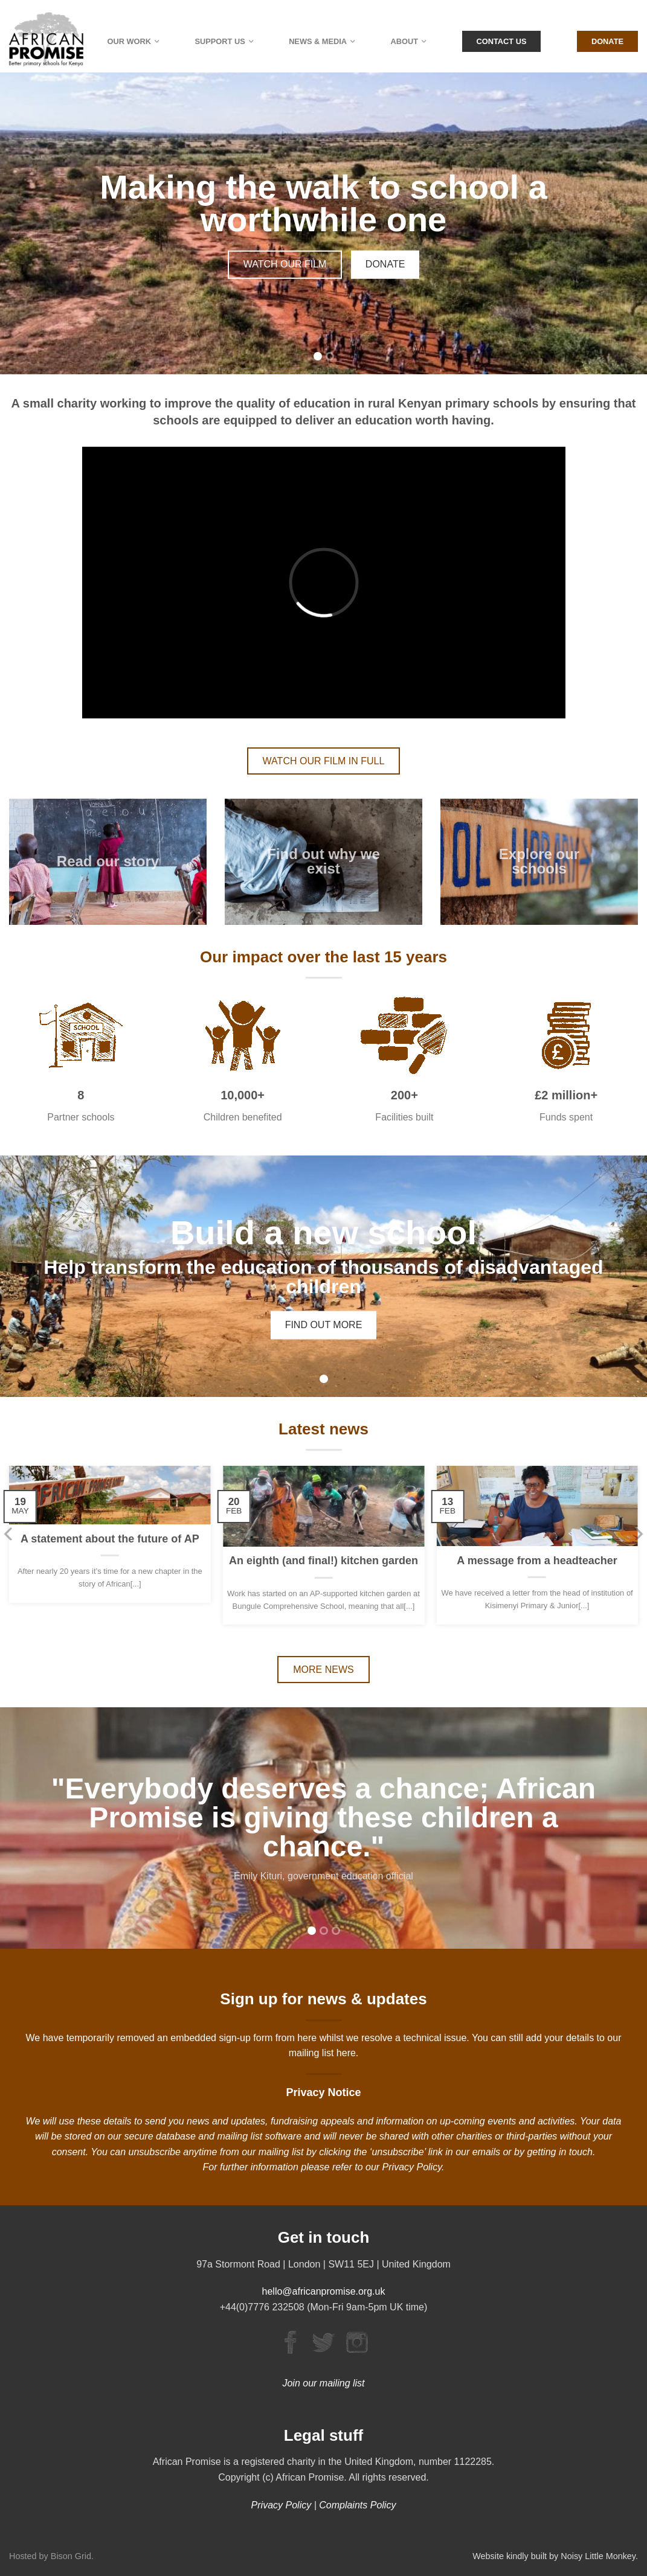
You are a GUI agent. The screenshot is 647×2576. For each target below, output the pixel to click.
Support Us (220, 41)
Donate (607, 41)
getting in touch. (561, 2152)
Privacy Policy (412, 2167)
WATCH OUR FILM (285, 263)
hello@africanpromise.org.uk (323, 2291)
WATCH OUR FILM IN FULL (324, 761)
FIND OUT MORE (323, 1324)
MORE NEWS (323, 1669)
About (405, 41)
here (346, 2053)
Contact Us (502, 41)
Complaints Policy (357, 2505)
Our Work (130, 41)
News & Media (318, 41)
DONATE (385, 263)
